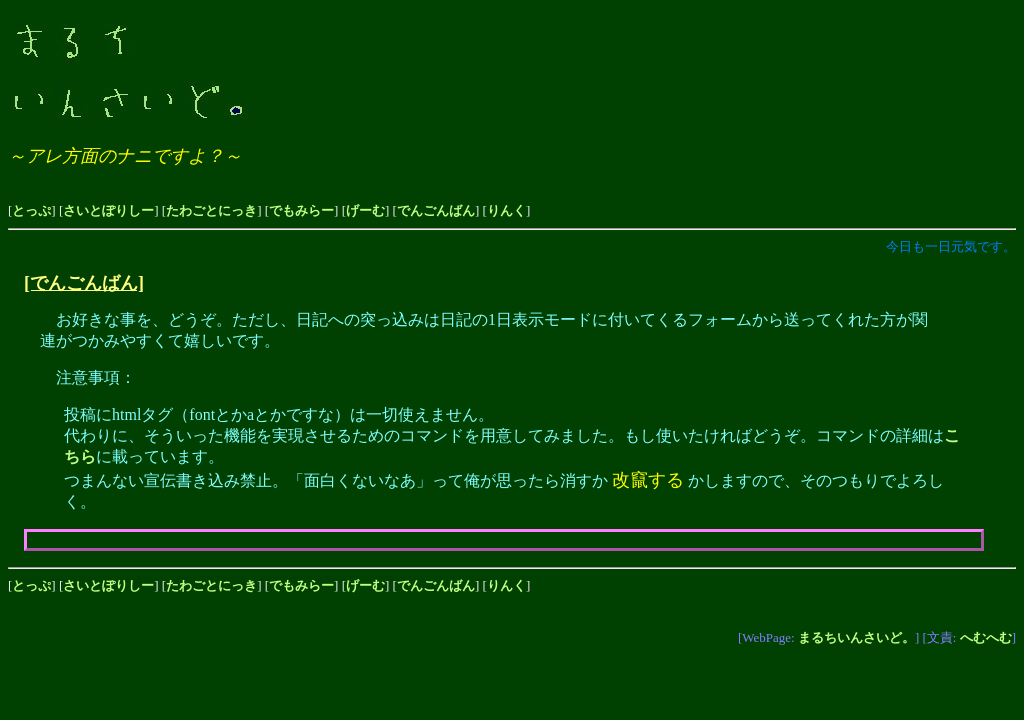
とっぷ (31, 210)
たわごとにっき (211, 210)
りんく (506, 210)
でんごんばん (436, 210)
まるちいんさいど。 (856, 637)
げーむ (365, 210)
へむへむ (986, 637)
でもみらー (301, 210)
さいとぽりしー (108, 210)
